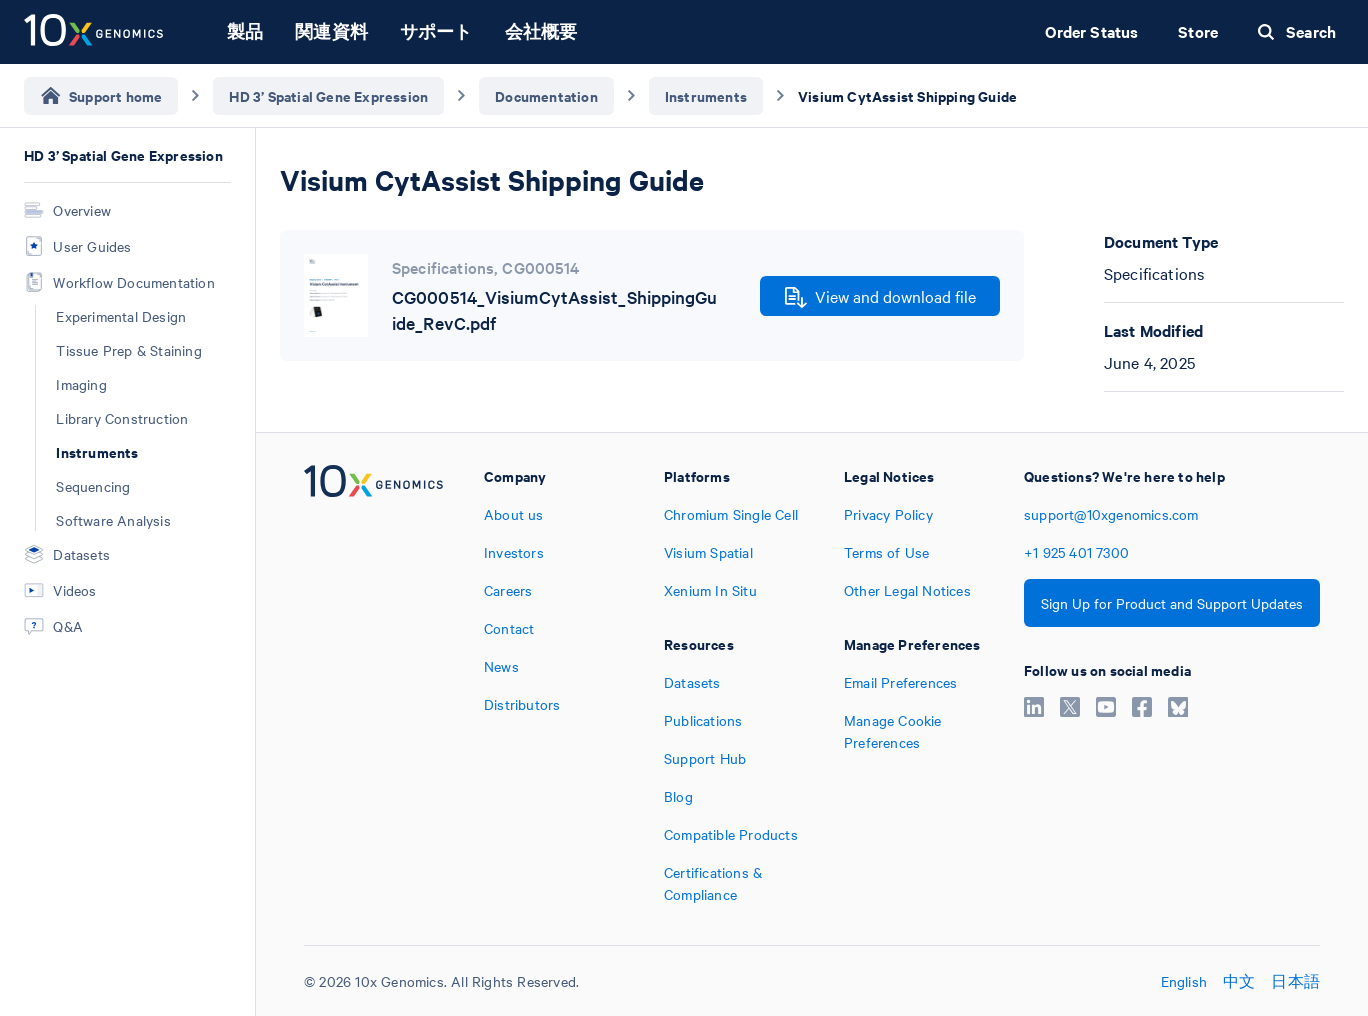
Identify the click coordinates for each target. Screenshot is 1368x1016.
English (1184, 981)
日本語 (1295, 981)
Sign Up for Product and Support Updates (1172, 603)
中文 (1239, 981)
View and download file (880, 297)
